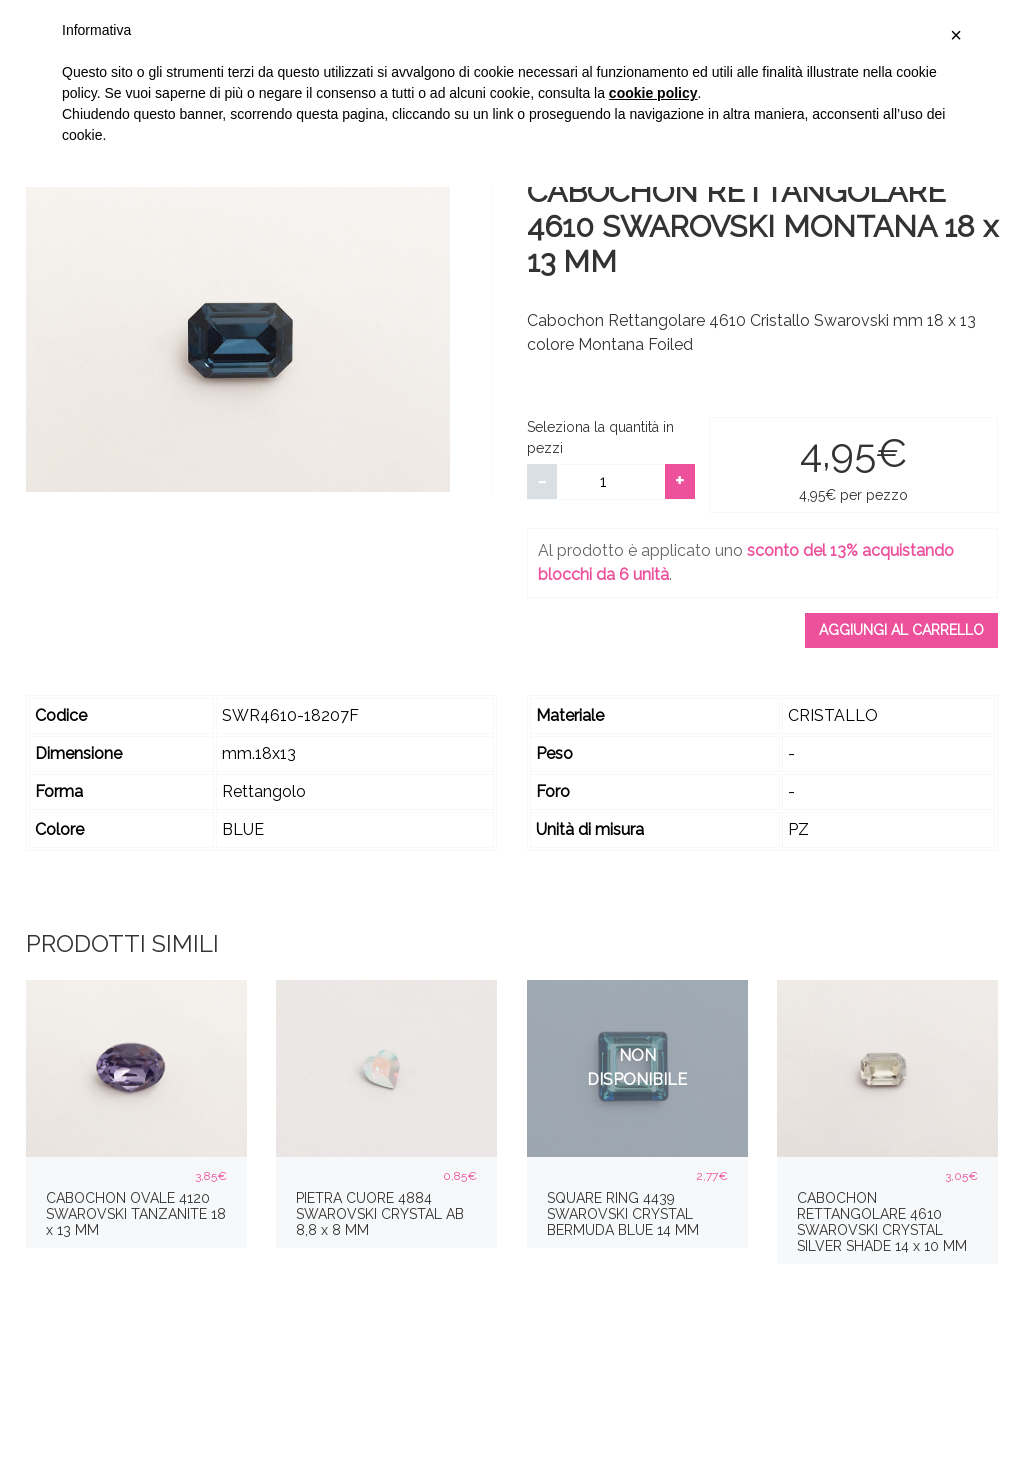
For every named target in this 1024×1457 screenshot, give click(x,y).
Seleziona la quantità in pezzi (600, 437)
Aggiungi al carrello (901, 630)
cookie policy (653, 93)
